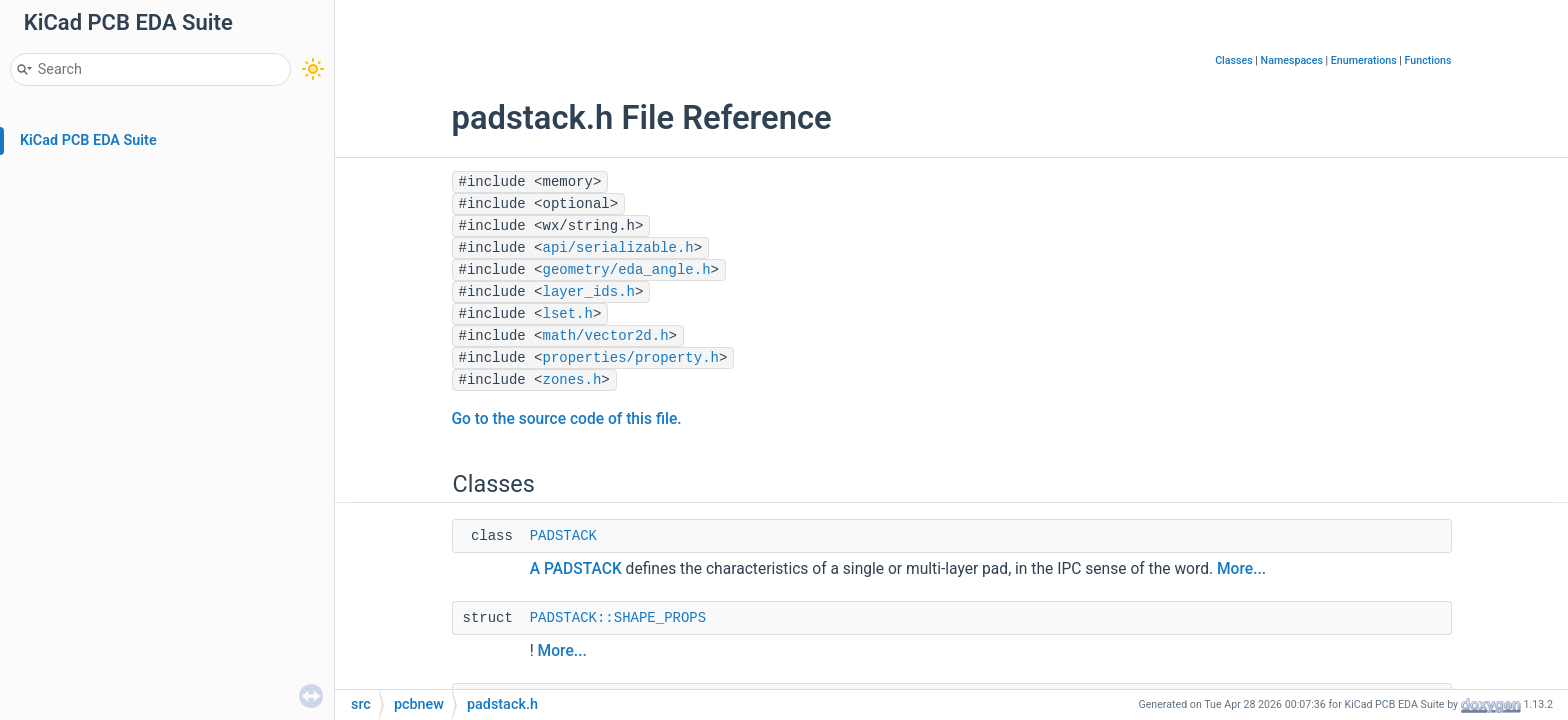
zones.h (572, 380)
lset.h (568, 314)
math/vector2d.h (606, 336)
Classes (1234, 60)
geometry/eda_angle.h (627, 270)
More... (1241, 569)
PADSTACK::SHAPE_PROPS (618, 618)
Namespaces (1292, 60)
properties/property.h (631, 358)
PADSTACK (563, 536)
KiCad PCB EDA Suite (88, 140)
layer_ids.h (589, 292)
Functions (1428, 60)
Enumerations (1364, 60)
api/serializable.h (618, 248)
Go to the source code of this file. (567, 419)
